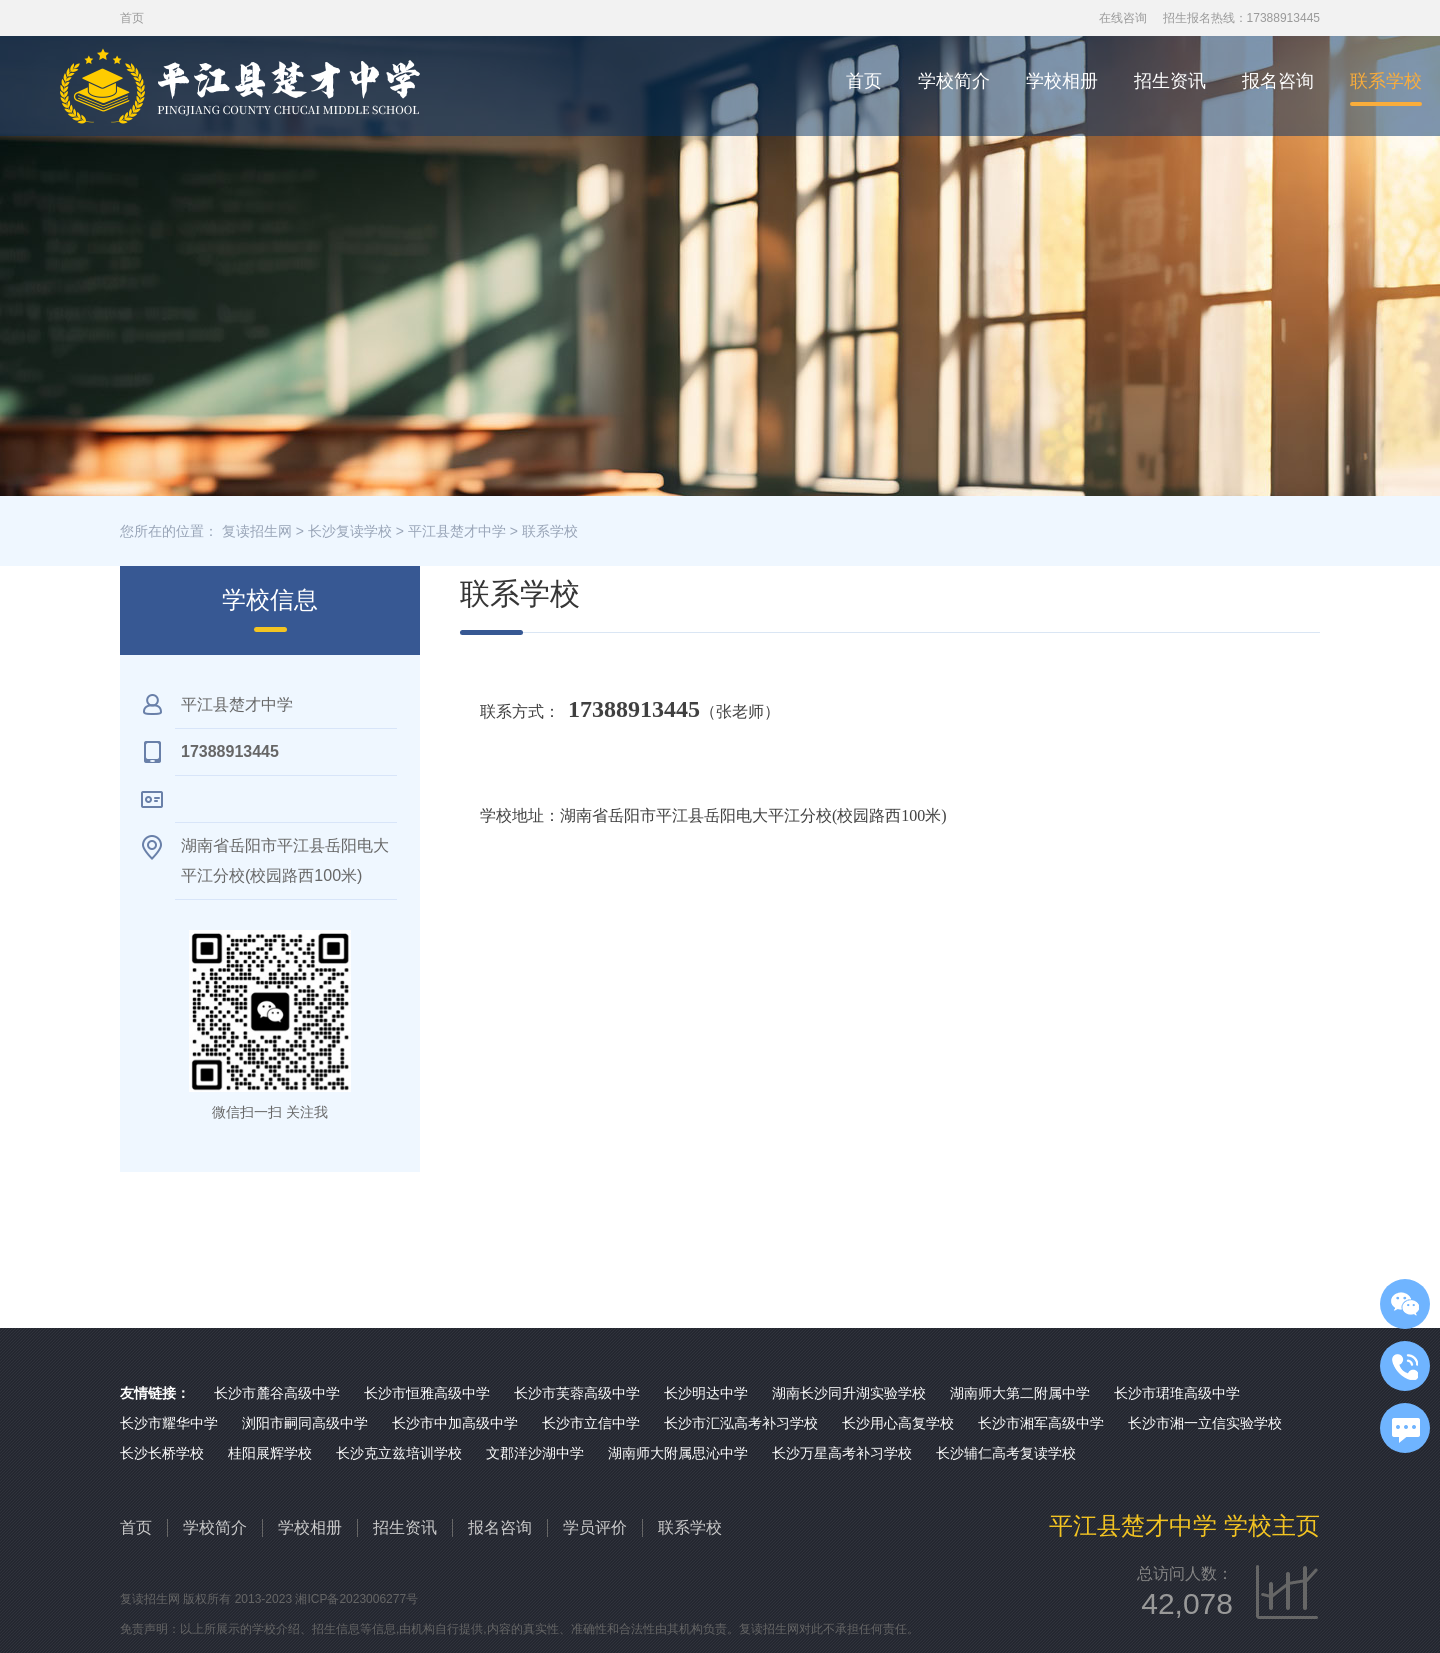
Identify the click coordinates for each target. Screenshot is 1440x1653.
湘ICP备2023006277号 (356, 1599)
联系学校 (1386, 81)
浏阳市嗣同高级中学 (305, 1423)
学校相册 (1062, 81)
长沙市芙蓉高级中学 (577, 1393)
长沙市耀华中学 (169, 1423)
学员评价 (595, 1527)
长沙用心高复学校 (898, 1423)
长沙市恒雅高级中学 (427, 1393)
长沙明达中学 (706, 1393)
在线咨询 (1123, 18)
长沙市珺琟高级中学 (1177, 1393)
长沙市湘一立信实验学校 (1205, 1423)
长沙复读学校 (350, 531)
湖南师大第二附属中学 (1020, 1393)
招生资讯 (1170, 81)
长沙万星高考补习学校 (842, 1453)
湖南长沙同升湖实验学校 (849, 1393)
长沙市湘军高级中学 (1041, 1423)
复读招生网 (257, 531)
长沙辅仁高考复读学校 (1006, 1453)
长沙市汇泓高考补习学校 (741, 1423)
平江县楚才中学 (457, 531)
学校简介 (954, 81)
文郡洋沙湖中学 (535, 1453)
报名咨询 (1278, 81)
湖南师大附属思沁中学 (678, 1453)
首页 (864, 81)
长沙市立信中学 (591, 1423)
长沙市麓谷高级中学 (277, 1393)
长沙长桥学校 (162, 1453)
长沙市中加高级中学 (455, 1423)
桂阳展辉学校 (270, 1453)
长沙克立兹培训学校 (399, 1453)
